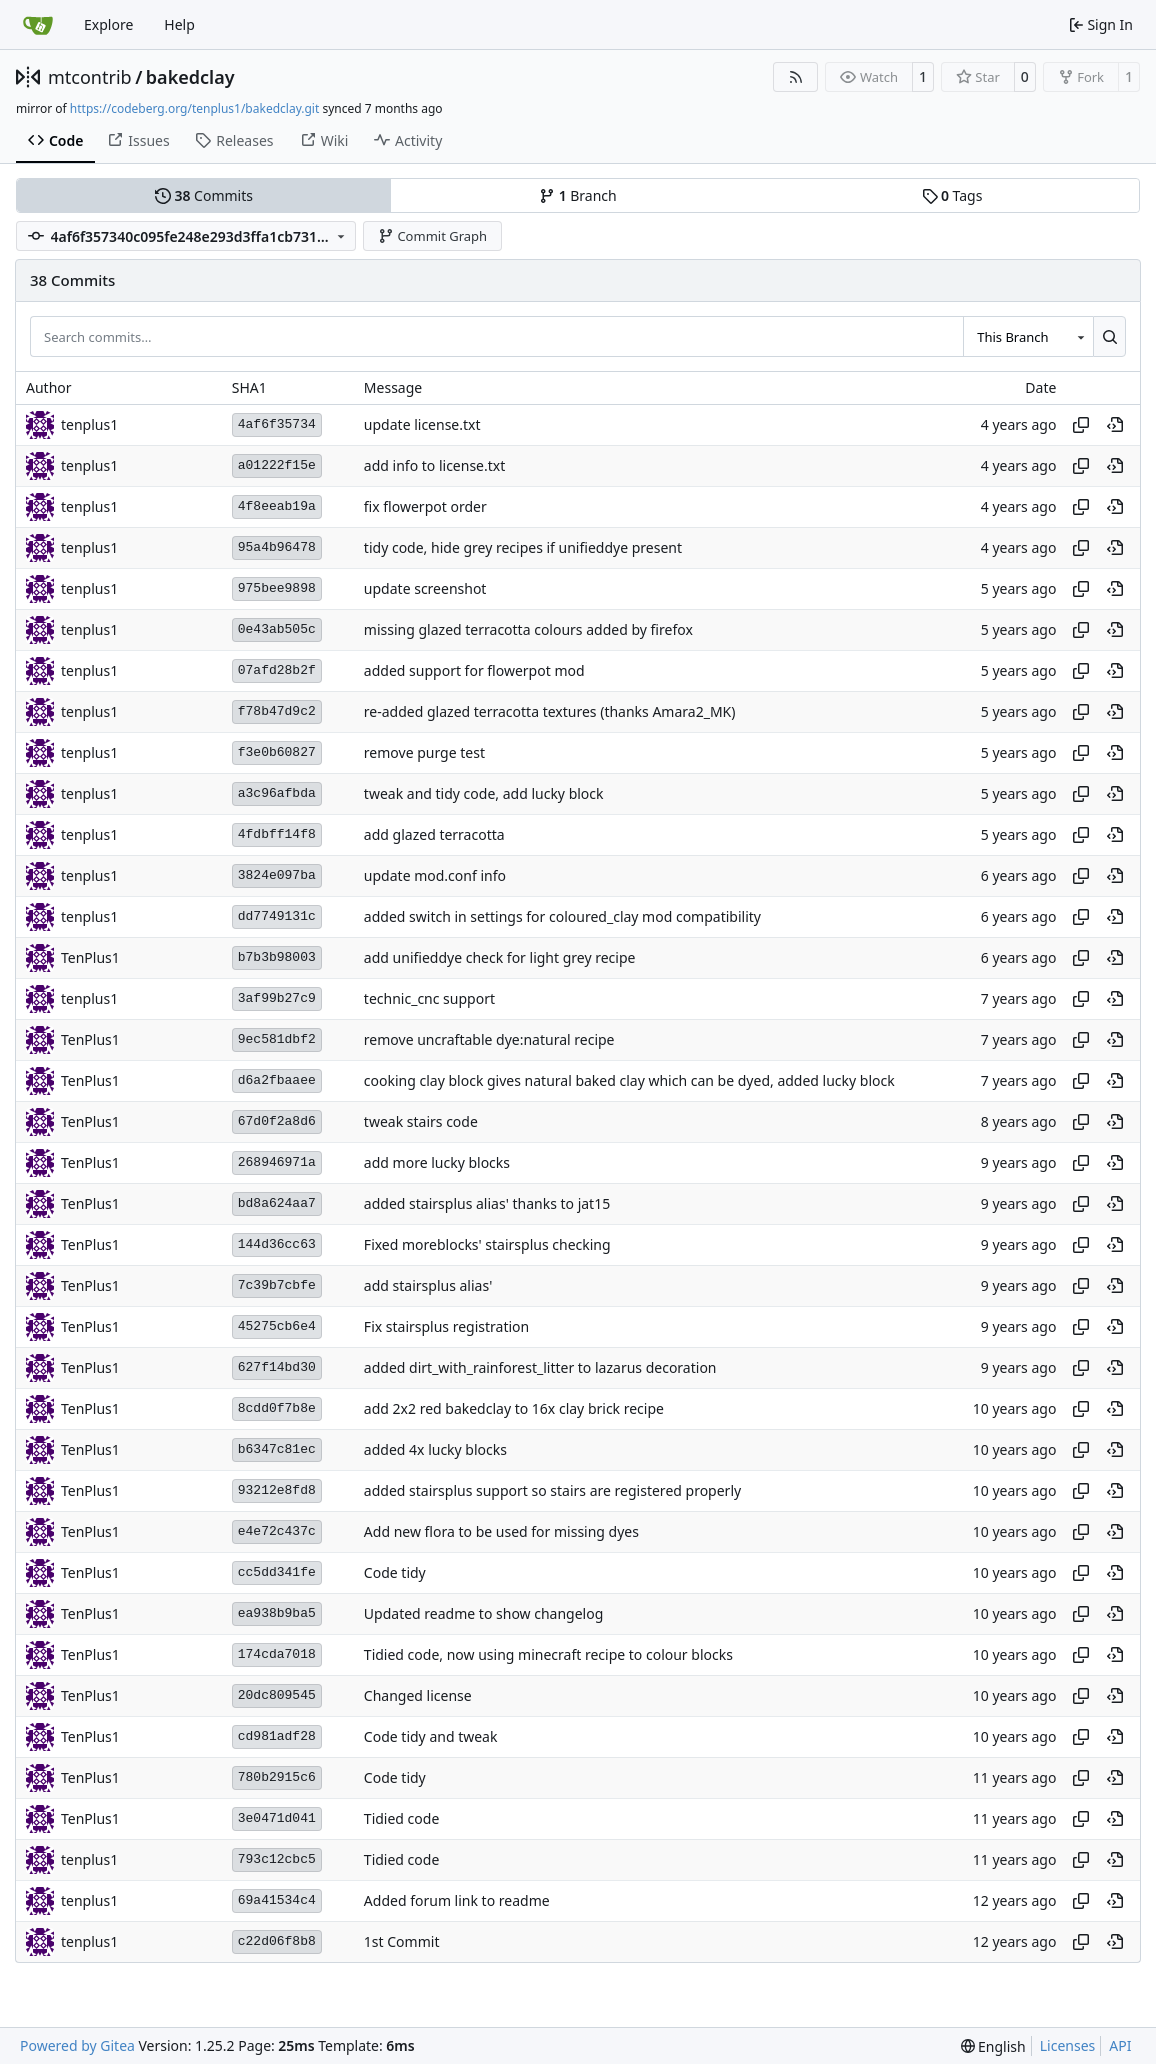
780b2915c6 (277, 1777)
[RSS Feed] (796, 77)
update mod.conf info (435, 875)
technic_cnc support (429, 998)
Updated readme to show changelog (483, 1613)
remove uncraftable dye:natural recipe (489, 1039)
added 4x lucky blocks (435, 1449)
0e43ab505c (277, 629)
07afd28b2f (277, 670)
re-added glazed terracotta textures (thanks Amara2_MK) (550, 711)
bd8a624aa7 (277, 1203)
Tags (952, 195)
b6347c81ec (277, 1449)
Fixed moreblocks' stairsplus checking (487, 1244)
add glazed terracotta (434, 834)
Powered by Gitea (77, 2045)
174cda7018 (277, 1654)
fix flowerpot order (425, 506)
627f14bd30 (277, 1367)
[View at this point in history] (1115, 425)
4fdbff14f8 (277, 834)
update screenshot (425, 588)
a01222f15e (277, 465)
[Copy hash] (1081, 425)
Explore (108, 24)
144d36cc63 (277, 1244)
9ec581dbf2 (277, 1039)
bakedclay (190, 77)
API (1120, 2045)
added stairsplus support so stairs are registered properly (552, 1490)
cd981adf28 (277, 1736)
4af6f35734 (277, 424)
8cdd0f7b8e (277, 1408)
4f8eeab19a (277, 506)
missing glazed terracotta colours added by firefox (528, 629)
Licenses (1068, 2045)
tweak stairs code (421, 1121)
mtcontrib (90, 77)
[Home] (38, 25)
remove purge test (424, 752)
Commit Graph (432, 236)
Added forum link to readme (457, 1900)
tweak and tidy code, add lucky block (484, 793)
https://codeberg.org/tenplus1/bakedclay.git (194, 108)
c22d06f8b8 (277, 1941)
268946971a (277, 1162)
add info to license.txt (434, 465)
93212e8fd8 (277, 1490)
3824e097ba (277, 875)
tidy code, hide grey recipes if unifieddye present (523, 547)
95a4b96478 (277, 547)
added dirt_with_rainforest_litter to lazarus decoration (540, 1367)
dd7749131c (277, 916)
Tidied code (401, 1818)
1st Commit (402, 1941)
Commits (204, 195)
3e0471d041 (277, 1818)
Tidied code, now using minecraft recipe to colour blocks (548, 1654)
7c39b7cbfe (277, 1285)
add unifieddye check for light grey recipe (500, 957)
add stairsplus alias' (428, 1285)
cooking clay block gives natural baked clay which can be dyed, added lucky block (629, 1080)
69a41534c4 (277, 1900)
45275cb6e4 (277, 1326)
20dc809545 (277, 1695)
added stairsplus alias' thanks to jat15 (487, 1203)
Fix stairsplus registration (446, 1326)
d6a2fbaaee (277, 1080)
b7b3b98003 (277, 957)
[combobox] (1028, 336)
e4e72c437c (277, 1531)
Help (179, 24)
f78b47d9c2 (277, 711)
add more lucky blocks (437, 1162)
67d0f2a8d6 (277, 1121)
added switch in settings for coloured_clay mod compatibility (562, 916)
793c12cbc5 (277, 1859)
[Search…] (1109, 336)
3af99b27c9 (277, 998)
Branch (578, 195)
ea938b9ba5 (277, 1613)
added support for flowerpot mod (474, 670)
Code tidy (395, 1572)
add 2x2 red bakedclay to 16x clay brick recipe (514, 1408)
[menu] (993, 2046)
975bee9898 (277, 588)
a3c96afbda (277, 793)
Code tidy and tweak (431, 1736)
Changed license (418, 1695)
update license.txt (422, 424)
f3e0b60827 (277, 752)
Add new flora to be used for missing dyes (501, 1531)
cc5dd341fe (277, 1572)
